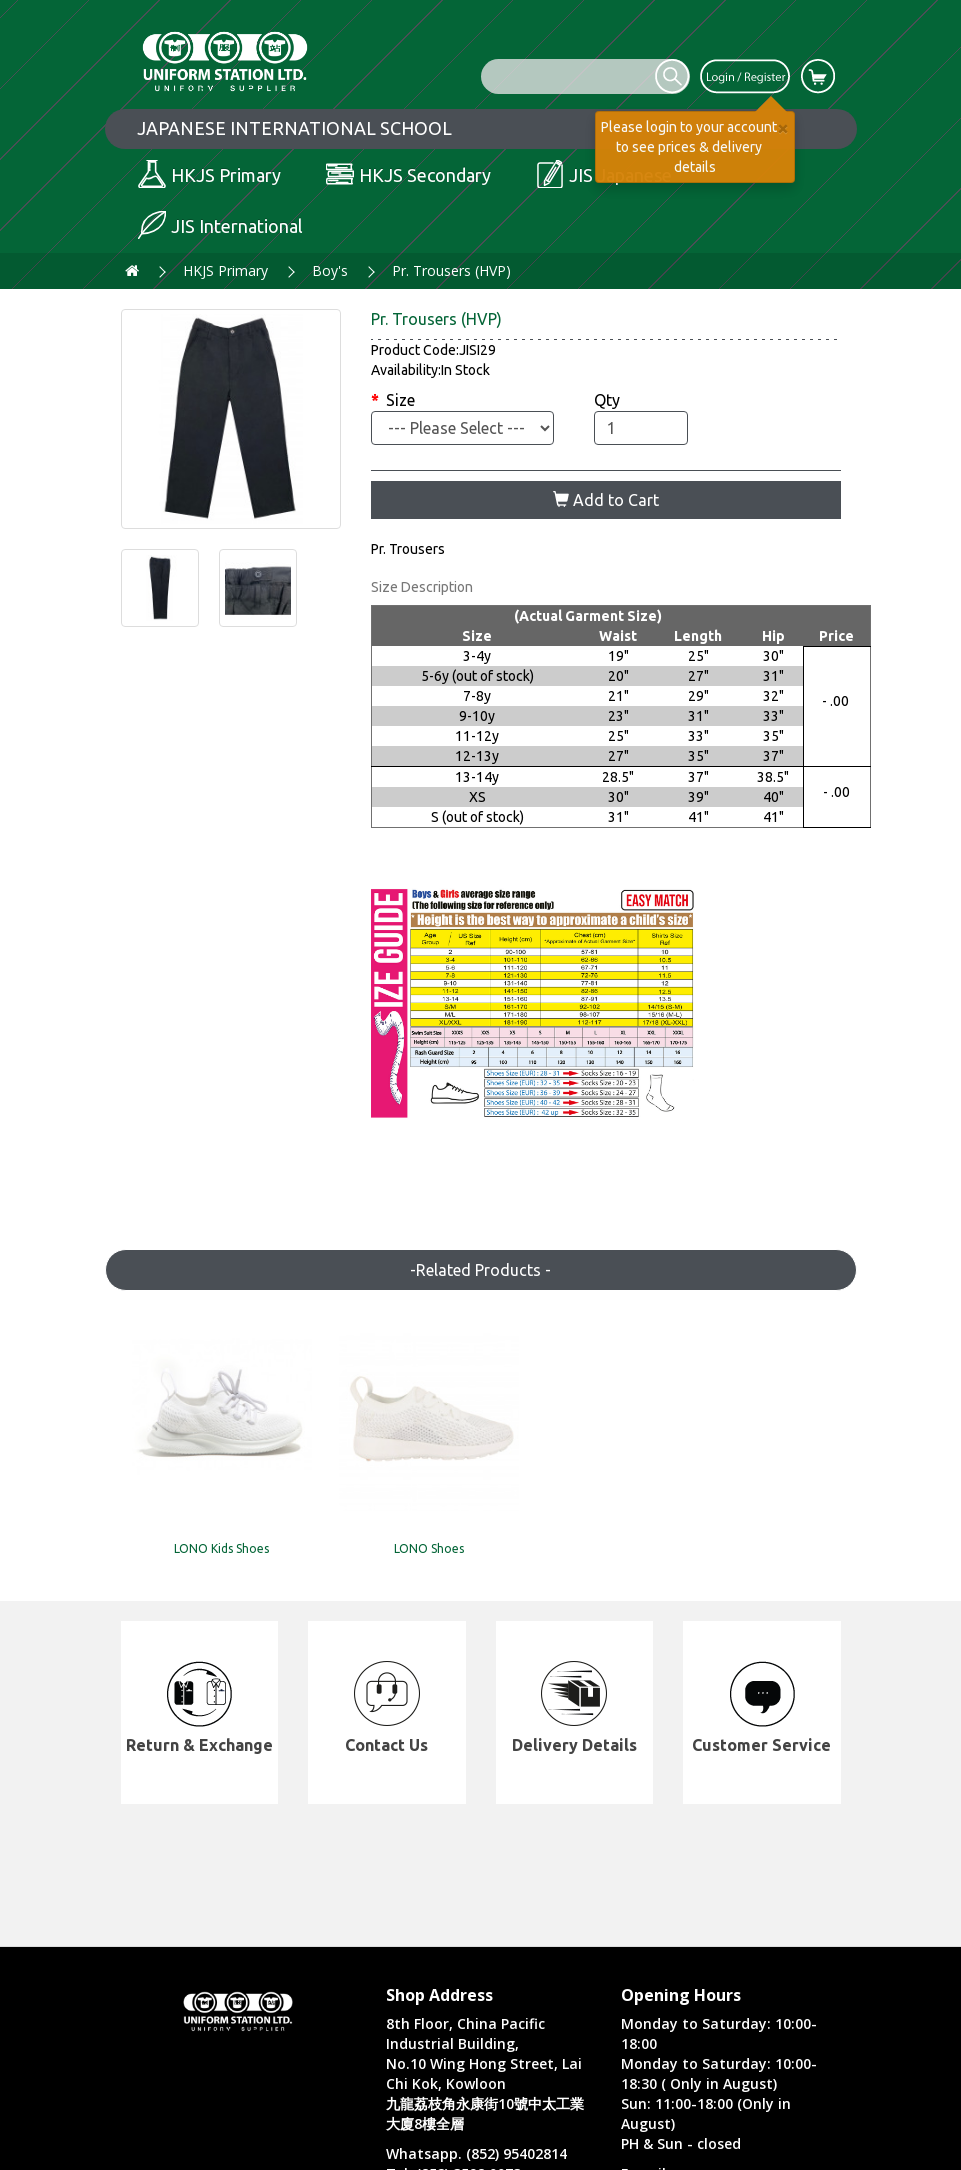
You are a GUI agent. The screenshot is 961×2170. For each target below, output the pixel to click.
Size (400, 400)
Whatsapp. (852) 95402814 (476, 2153)
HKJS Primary (225, 270)
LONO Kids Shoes (203, 1513)
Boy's (330, 270)
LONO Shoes (388, 1513)
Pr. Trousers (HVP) (451, 270)
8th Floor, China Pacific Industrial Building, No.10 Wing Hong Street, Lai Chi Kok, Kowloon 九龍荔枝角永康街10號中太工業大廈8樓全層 (485, 2073)
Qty (607, 400)
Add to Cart (606, 500)
